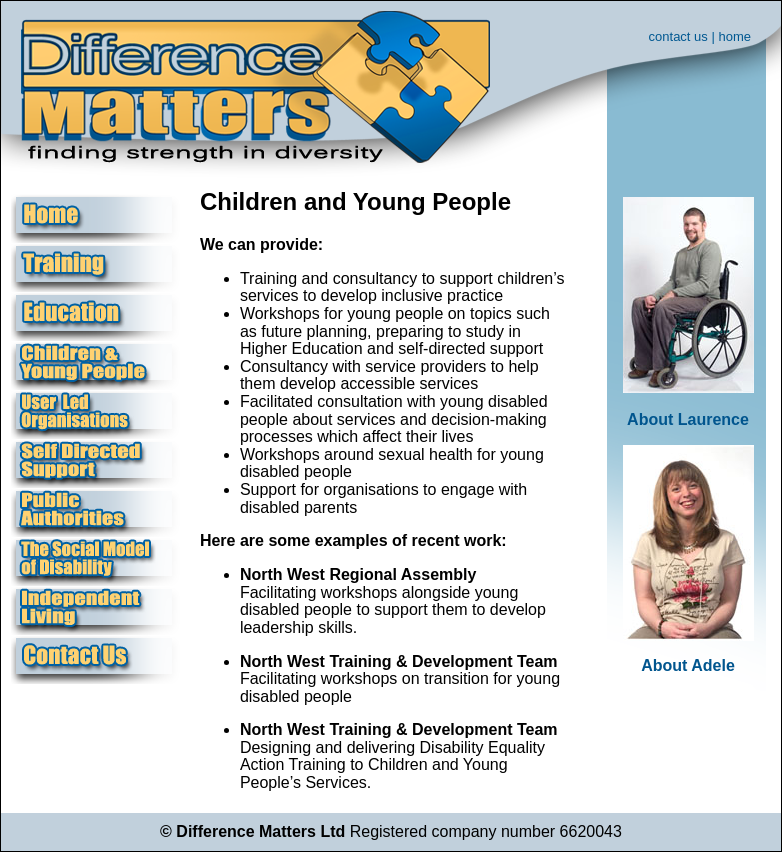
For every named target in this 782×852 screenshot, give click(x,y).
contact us (678, 36)
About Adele (688, 665)
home (734, 36)
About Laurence (688, 419)
